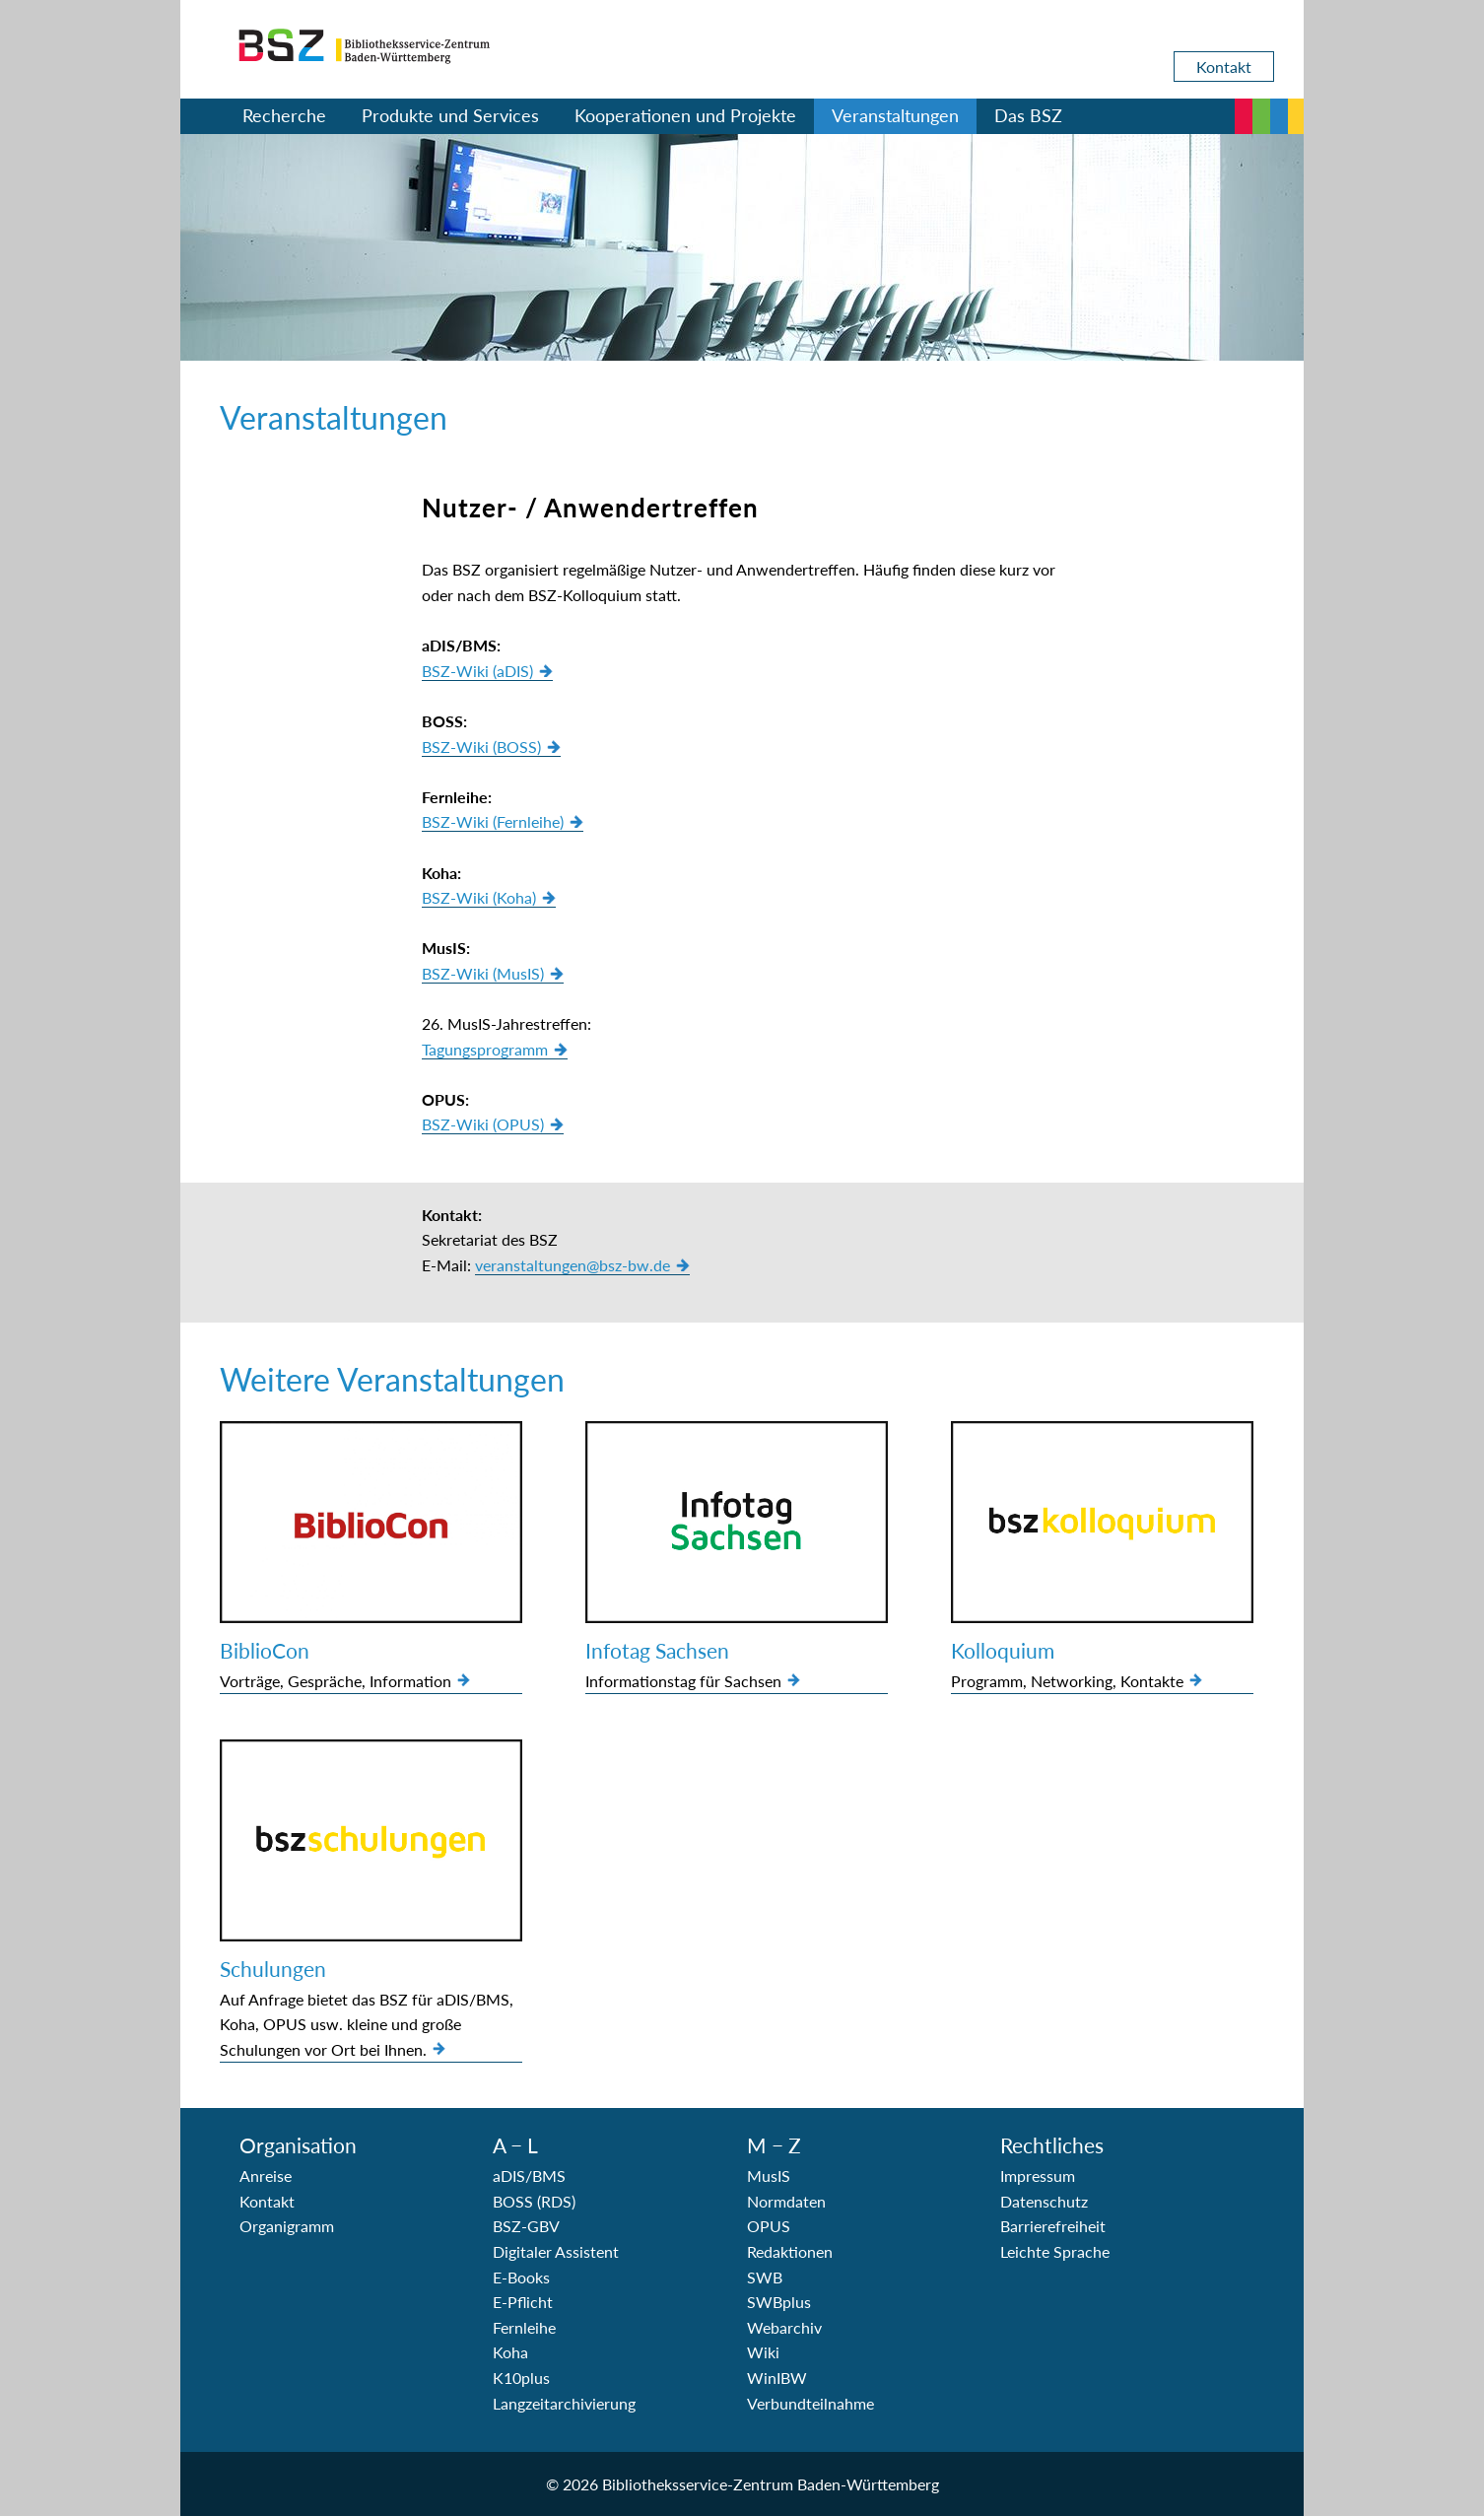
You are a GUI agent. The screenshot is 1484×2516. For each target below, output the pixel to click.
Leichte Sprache (1055, 2251)
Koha (510, 2352)
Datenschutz (1044, 2201)
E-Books (521, 2277)
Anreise (265, 2175)
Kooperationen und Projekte (685, 115)
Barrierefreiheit (1053, 2225)
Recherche (284, 115)
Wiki (763, 2352)
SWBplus (779, 2301)
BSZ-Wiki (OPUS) (483, 1124)
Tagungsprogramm (485, 1049)
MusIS (768, 2175)
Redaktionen (790, 2251)
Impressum (1037, 2175)
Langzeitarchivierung (564, 2403)
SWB (764, 2277)
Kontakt (1223, 66)
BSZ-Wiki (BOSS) (481, 746)
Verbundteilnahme (810, 2403)
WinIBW (777, 2377)
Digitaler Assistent (556, 2251)
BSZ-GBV (526, 2225)
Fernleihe (524, 2327)
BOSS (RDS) (534, 2201)
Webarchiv (784, 2327)
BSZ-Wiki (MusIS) (483, 973)
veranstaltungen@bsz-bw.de (572, 1265)
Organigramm (286, 2225)
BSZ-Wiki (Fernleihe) (493, 821)
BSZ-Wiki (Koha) (479, 897)
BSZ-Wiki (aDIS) (477, 670)
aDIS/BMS (529, 2175)
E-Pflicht (523, 2301)
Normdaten (786, 2201)
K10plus (521, 2377)
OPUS (768, 2225)
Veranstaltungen (895, 115)
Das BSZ (1028, 115)
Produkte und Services (450, 115)
